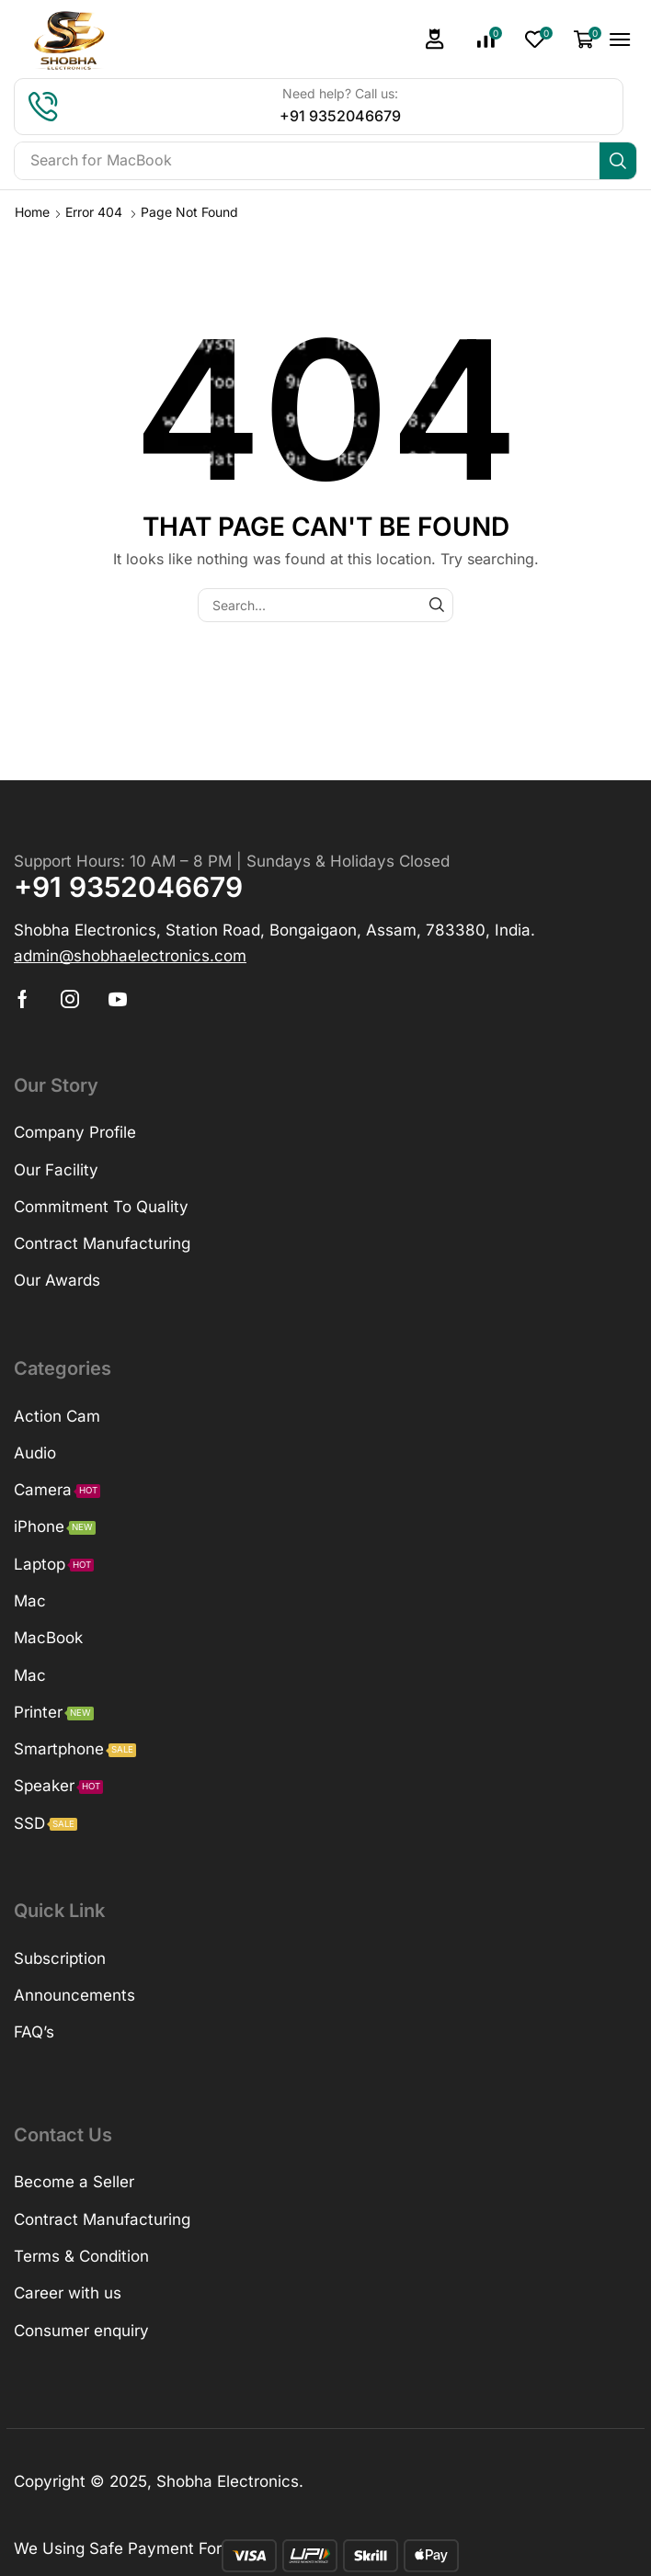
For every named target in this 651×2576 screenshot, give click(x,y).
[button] (435, 39)
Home (32, 212)
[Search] (618, 160)
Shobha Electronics (227, 2481)
